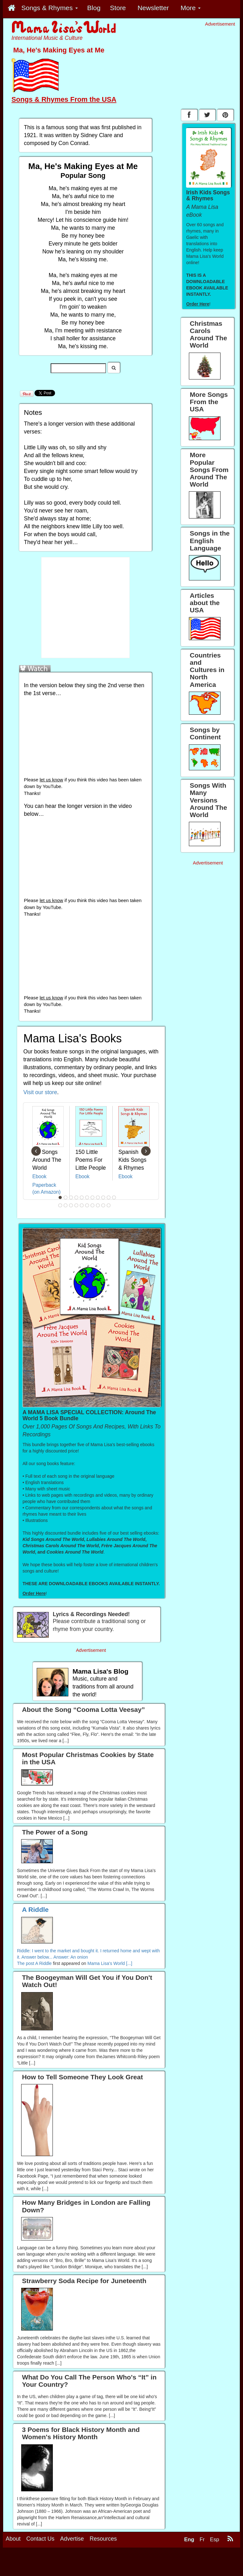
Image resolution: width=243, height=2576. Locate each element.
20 (103, 1205)
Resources (103, 2539)
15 (76, 1205)
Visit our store (40, 1092)
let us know (51, 779)
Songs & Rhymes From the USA (63, 99)
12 (60, 1205)
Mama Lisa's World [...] (109, 1963)
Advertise (72, 2539)
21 (108, 1205)
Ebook (39, 1176)
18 (92, 1205)
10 (108, 1197)
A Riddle (43, 1963)
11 (114, 1197)
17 (87, 1205)
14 (71, 1205)
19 (98, 1205)
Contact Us (40, 2539)
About (13, 2539)
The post (26, 1963)
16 (82, 1205)
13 (65, 1205)
